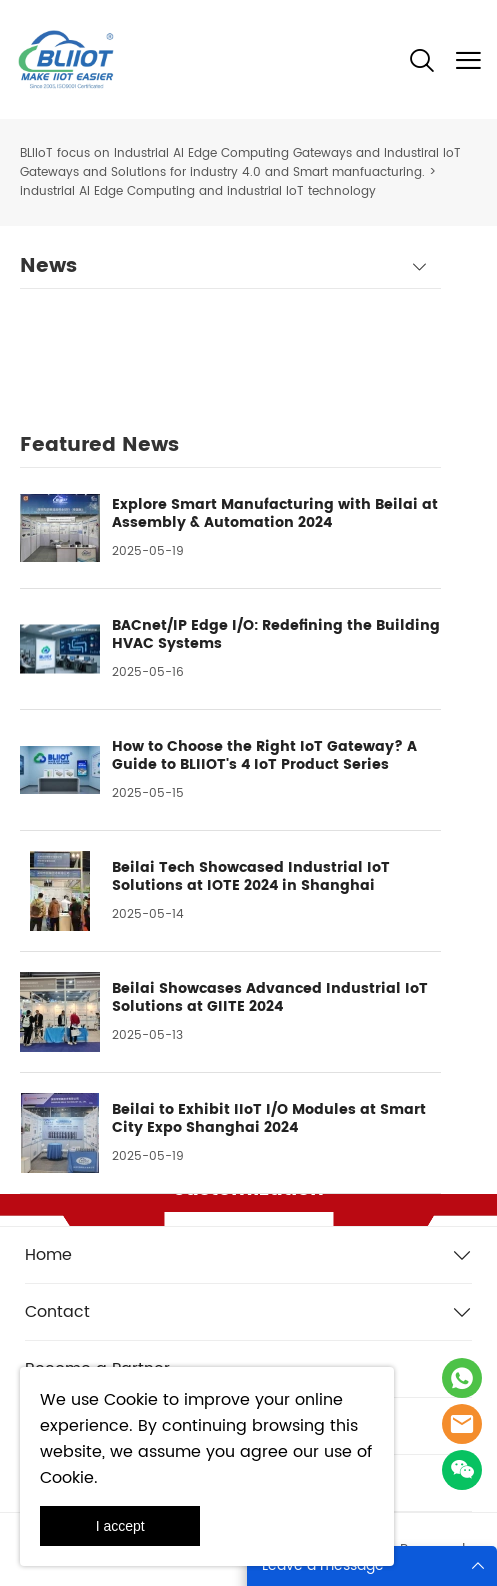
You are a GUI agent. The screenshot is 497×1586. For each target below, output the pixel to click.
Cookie (131, 1400)
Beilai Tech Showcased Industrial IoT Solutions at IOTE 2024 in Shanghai (251, 877)
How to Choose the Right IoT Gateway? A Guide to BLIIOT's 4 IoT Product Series (264, 756)
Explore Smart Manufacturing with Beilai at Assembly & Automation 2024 (275, 514)
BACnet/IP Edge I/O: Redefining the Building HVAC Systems (276, 635)
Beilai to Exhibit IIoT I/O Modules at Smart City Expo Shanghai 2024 (269, 1119)
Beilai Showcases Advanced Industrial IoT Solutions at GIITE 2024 (270, 998)
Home (48, 1255)
